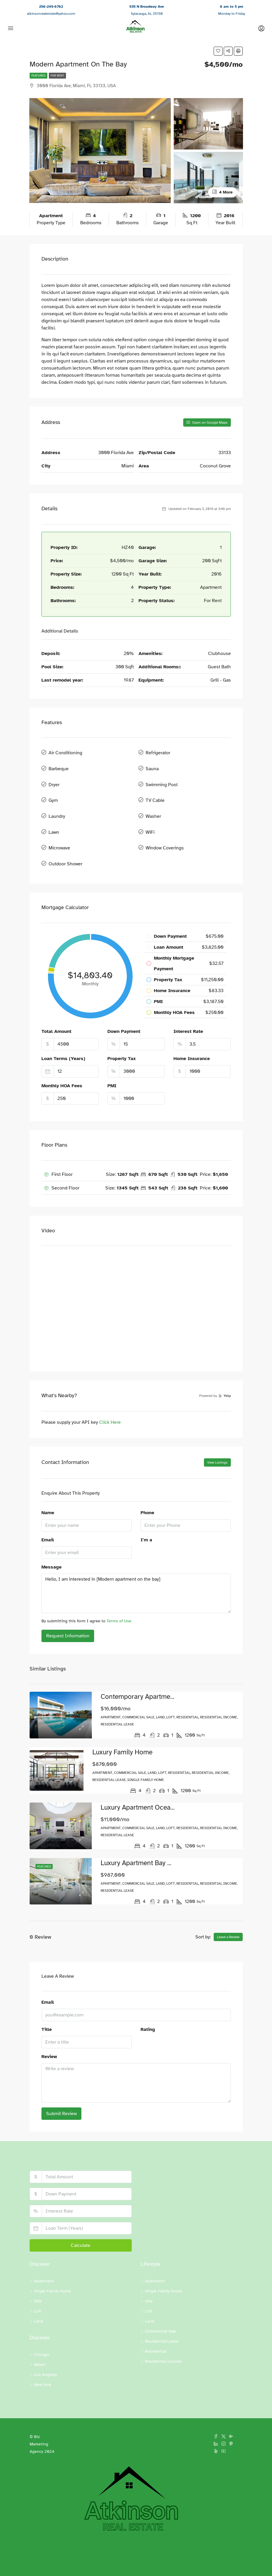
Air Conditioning (65, 752)
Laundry (57, 804)
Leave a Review (228, 1914)
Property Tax (121, 1036)
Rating (148, 2006)
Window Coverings (165, 830)
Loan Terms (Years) (63, 1036)
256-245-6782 (51, 6)
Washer (153, 804)
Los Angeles (45, 2351)
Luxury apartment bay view (137, 1840)
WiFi (150, 817)
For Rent (57, 75)
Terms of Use (119, 1598)
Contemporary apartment (134, 1674)
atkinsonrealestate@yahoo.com (51, 14)
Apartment (44, 2257)
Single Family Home (52, 2268)
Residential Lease (161, 2318)
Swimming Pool (162, 778)
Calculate (80, 2222)
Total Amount (56, 1009)
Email (47, 1517)
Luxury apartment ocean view (141, 1784)
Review (49, 2034)
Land (38, 2298)
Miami (39, 2341)
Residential (155, 2328)
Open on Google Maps (207, 422)
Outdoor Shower (65, 843)
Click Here (110, 1399)
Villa (37, 2278)
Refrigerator (158, 752)
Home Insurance (191, 1036)
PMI (111, 1063)
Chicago (41, 2331)
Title (46, 2006)
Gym (53, 791)
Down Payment (123, 1009)
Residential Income (163, 2338)
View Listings (217, 1440)
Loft (37, 2288)
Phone (147, 1490)
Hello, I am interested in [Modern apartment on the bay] (136, 1570)
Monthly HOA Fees (61, 1063)
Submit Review (61, 2091)
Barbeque (59, 765)
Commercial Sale (160, 2308)
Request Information (67, 1613)
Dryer (54, 778)
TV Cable (155, 791)
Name (47, 1490)
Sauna (152, 765)
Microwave (59, 830)
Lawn (54, 817)
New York (42, 2361)
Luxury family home (119, 1729)
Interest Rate (188, 1009)
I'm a (146, 1517)
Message (51, 1544)
